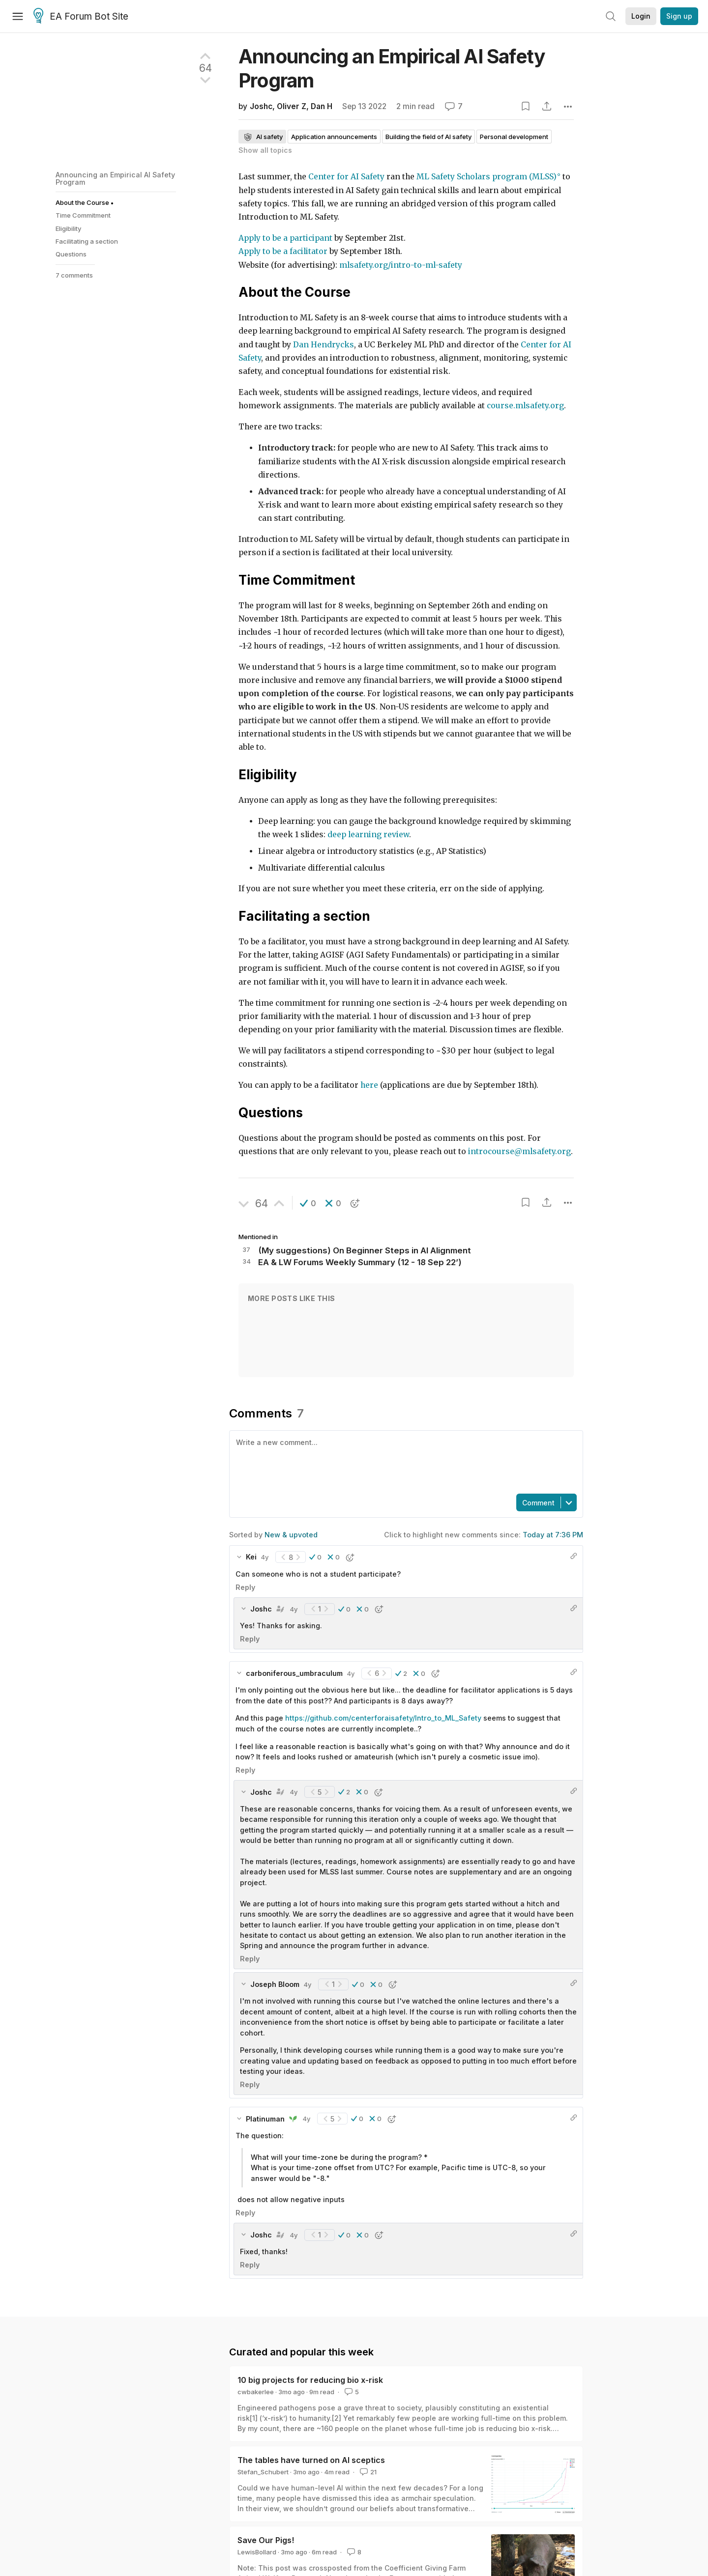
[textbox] (404, 1461)
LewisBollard (256, 2552)
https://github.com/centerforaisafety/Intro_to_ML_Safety (383, 1718)
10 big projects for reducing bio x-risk (310, 2380)
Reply (245, 1587)
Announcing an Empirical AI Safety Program (115, 178)
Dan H (321, 106)
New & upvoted (291, 1534)
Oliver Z (291, 106)
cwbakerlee (255, 2392)
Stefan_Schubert (263, 2472)
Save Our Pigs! (265, 2540)
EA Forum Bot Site (80, 16)
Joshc (261, 106)
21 (367, 2471)
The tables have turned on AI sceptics (311, 2460)
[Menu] (18, 16)
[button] (308, 1203)
